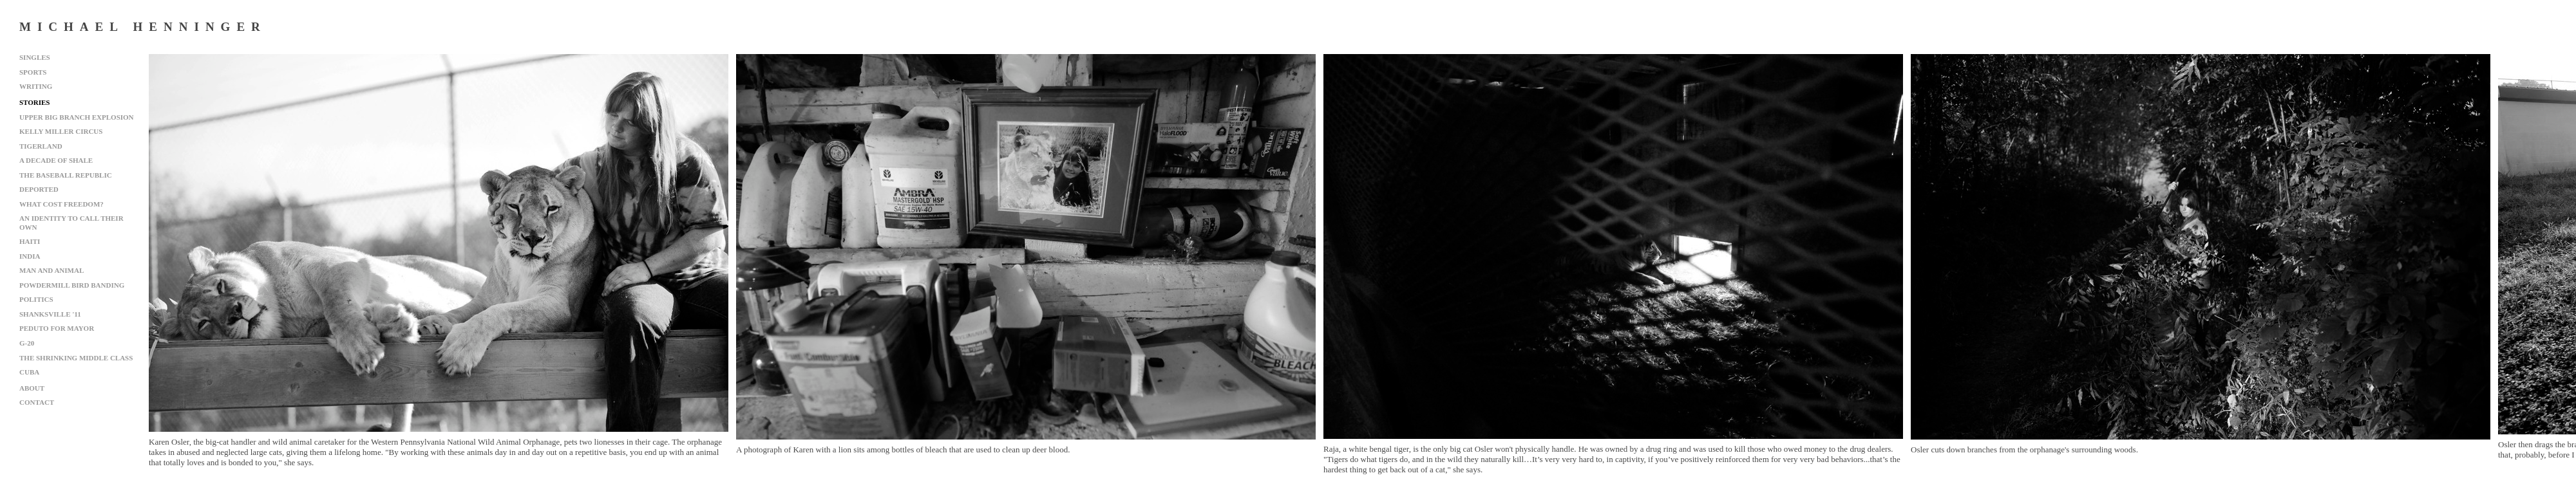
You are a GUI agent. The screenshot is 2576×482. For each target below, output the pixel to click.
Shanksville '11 (50, 314)
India (29, 256)
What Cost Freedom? (61, 204)
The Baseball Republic (65, 175)
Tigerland (40, 146)
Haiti (29, 241)
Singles (34, 57)
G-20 (26, 343)
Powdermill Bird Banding (71, 285)
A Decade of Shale (56, 160)
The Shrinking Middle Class (76, 358)
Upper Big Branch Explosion (76, 117)
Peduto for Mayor (56, 328)
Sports (32, 72)
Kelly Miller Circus (60, 131)
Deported (39, 189)
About (31, 388)
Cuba (29, 372)
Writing (35, 86)
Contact (36, 402)
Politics (36, 299)
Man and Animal (51, 270)
